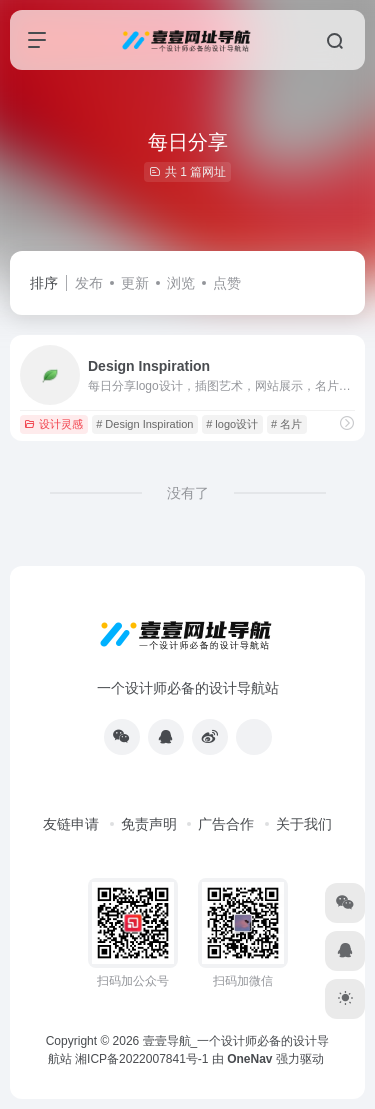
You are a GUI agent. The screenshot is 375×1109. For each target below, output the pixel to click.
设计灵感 (53, 424)
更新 (135, 283)
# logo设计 (232, 424)
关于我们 (304, 824)
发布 (89, 283)
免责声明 (149, 824)
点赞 (227, 283)
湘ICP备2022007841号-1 (141, 1059)
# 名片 (286, 424)
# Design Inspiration (144, 424)
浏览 (181, 283)
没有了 (188, 493)
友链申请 (71, 824)
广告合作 (226, 824)
